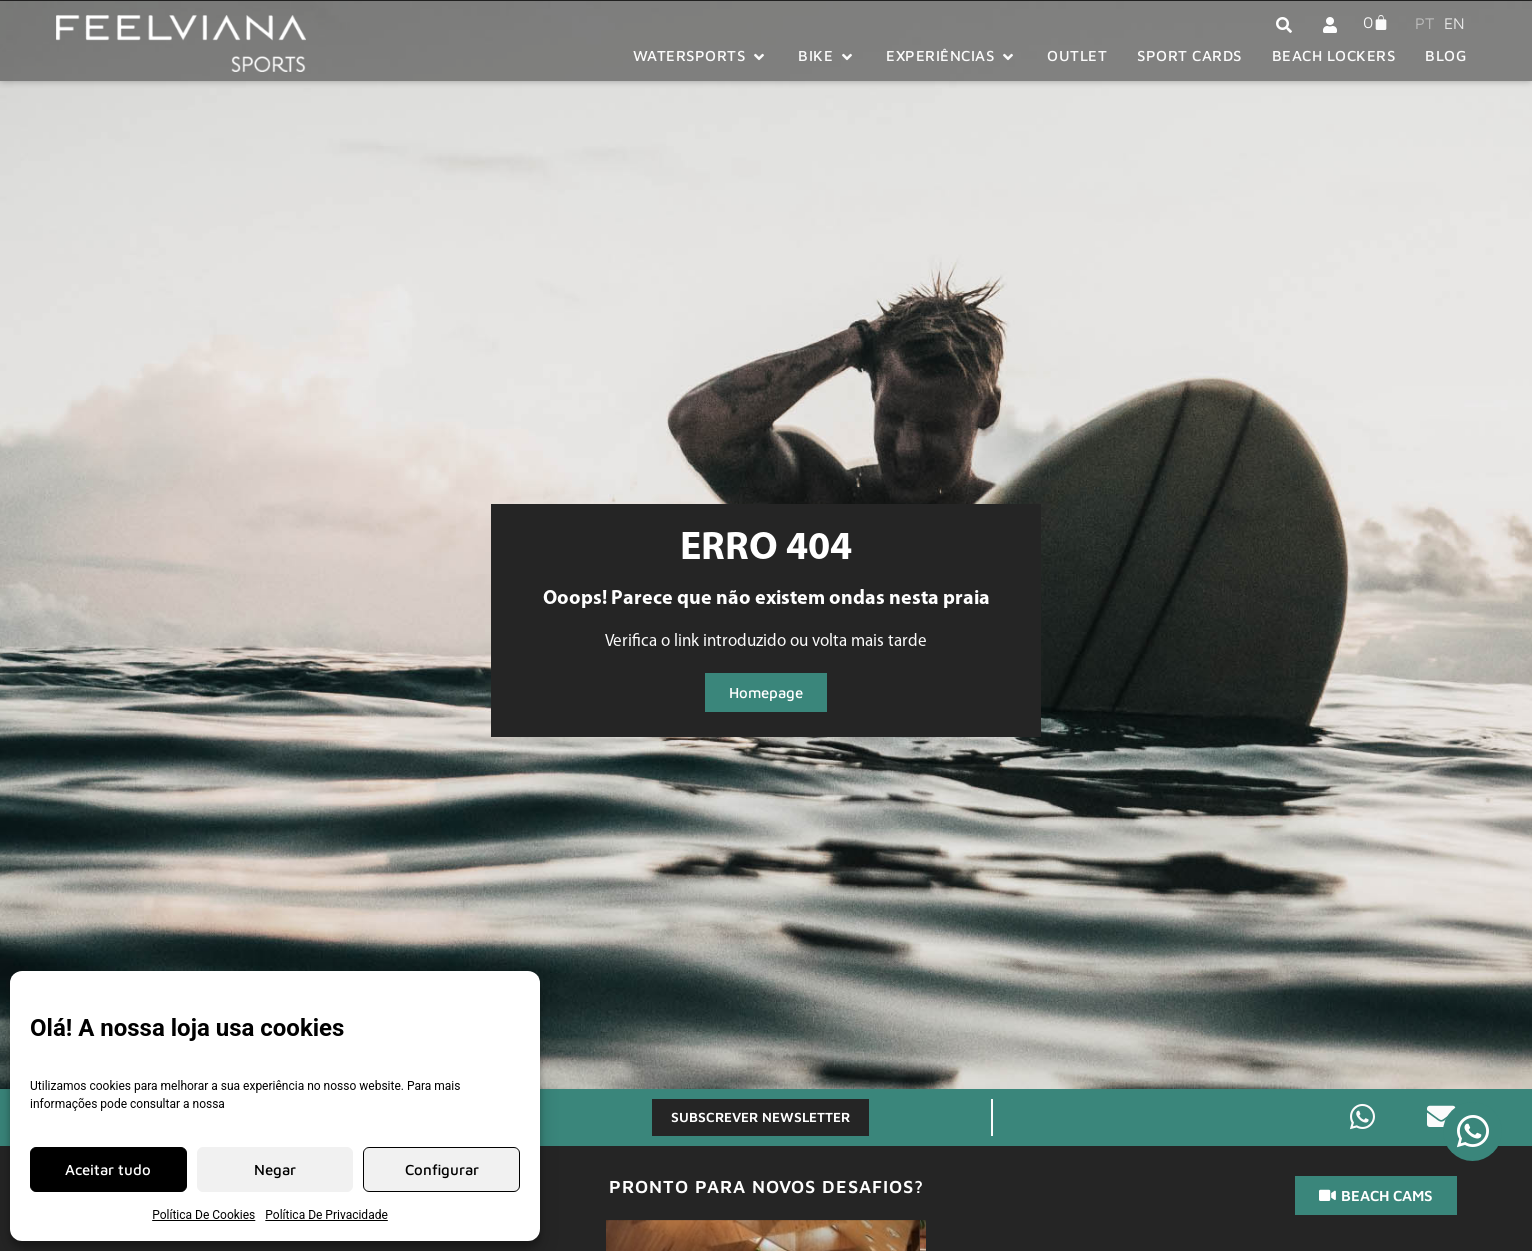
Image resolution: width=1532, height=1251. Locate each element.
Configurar (442, 1169)
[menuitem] (1419, 22)
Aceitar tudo (108, 1169)
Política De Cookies (203, 1215)
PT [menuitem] (1424, 23)
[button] (701, 56)
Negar (275, 1169)
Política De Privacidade (326, 1215)
